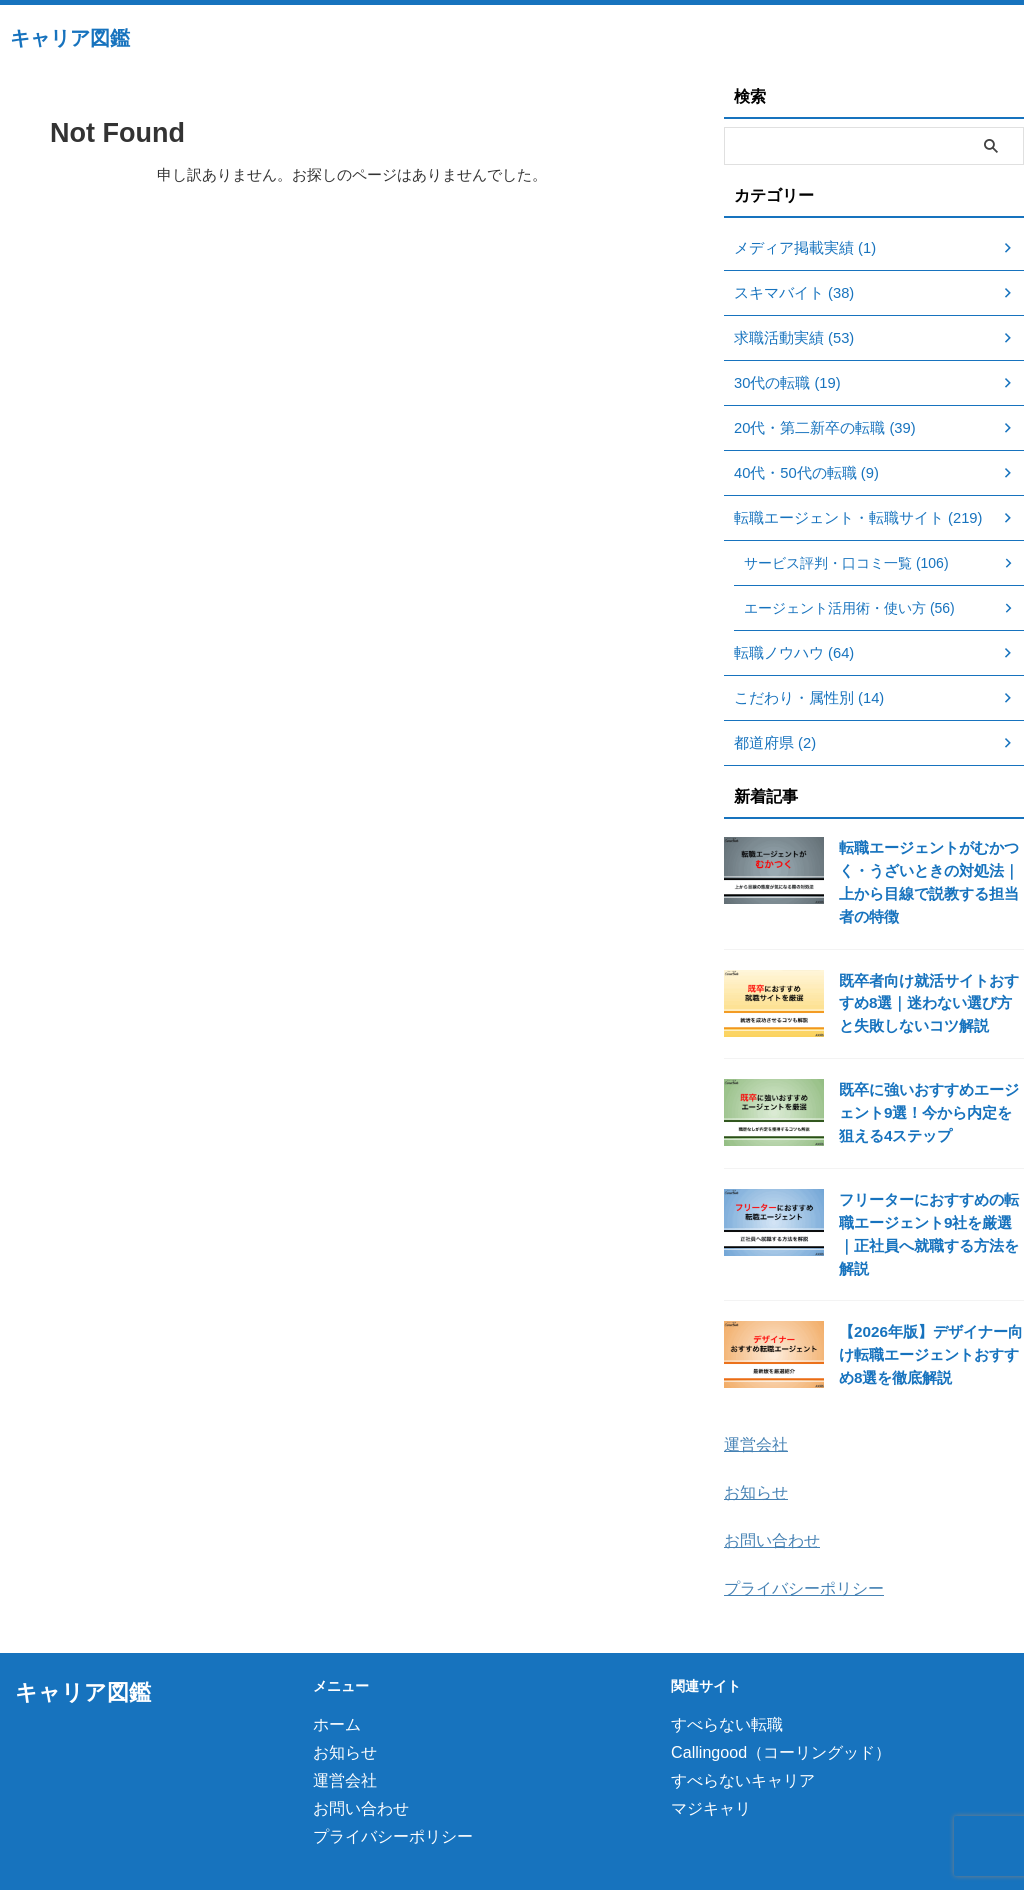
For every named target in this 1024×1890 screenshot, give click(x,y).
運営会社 (754, 1414)
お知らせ (754, 1461)
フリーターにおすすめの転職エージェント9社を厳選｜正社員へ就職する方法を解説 (930, 1218)
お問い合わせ (769, 1508)
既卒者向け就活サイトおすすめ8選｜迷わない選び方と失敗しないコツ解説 (930, 1001)
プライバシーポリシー (799, 1555)
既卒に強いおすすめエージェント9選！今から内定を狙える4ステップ (930, 1110)
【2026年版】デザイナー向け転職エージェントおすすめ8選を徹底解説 (930, 1327)
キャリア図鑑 (70, 38)
